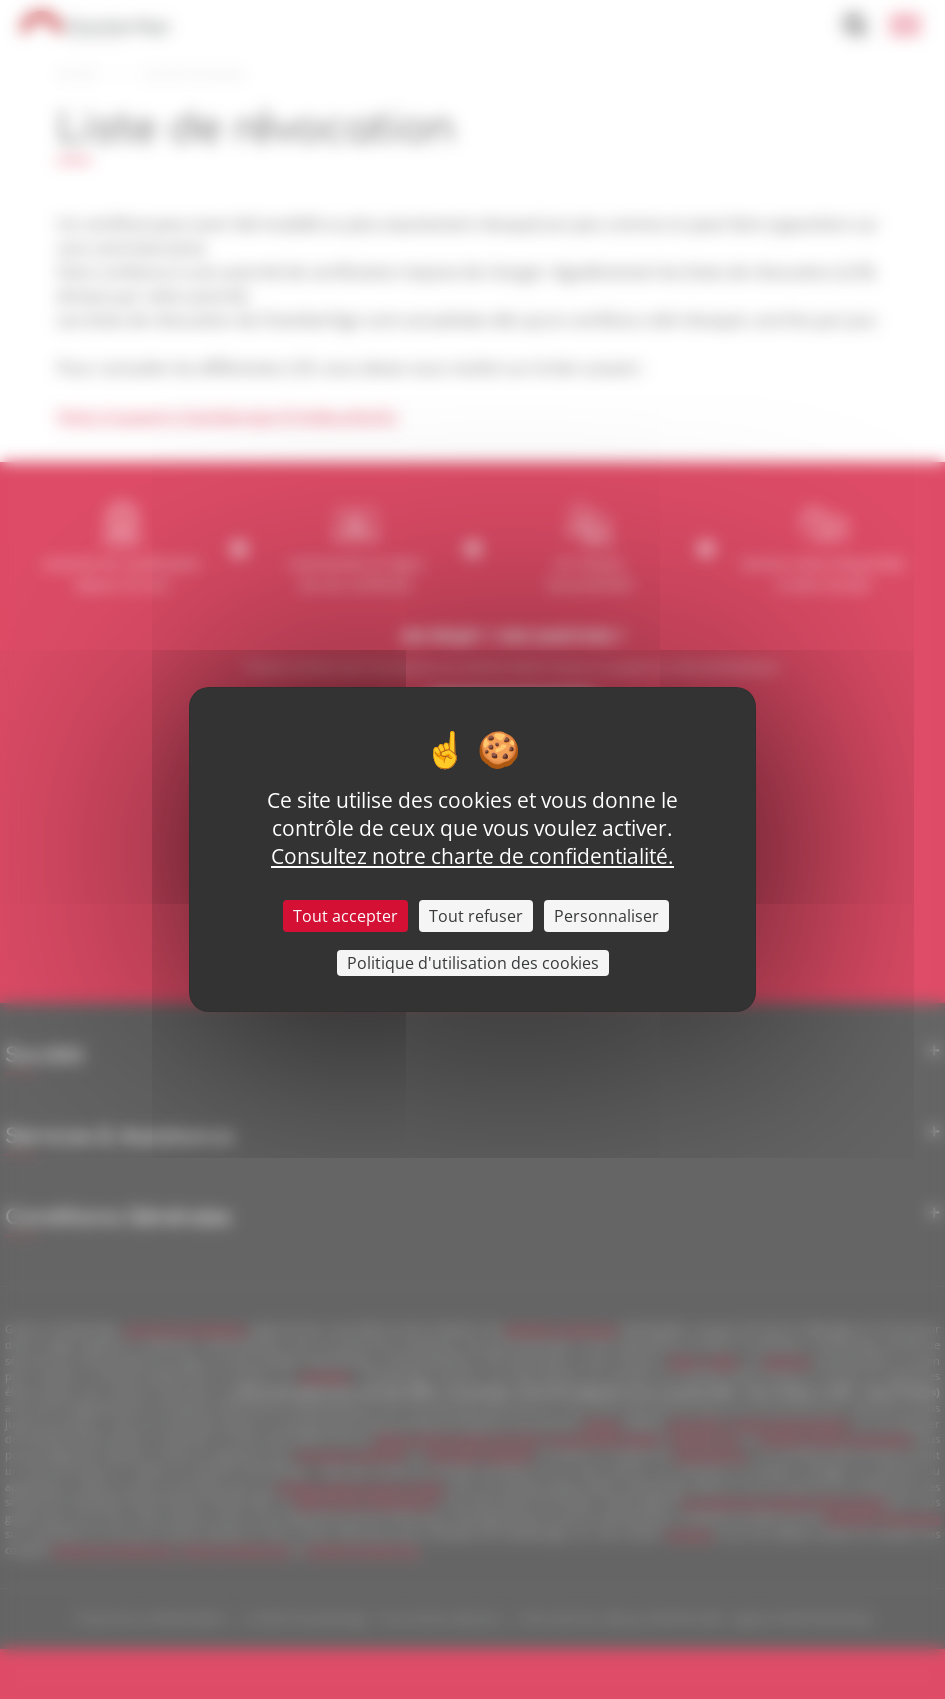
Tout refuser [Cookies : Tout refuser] (476, 916)
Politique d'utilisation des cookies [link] (473, 963)
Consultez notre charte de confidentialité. (472, 856)
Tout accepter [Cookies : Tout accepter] (345, 916)
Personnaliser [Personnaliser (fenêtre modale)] (606, 916)
